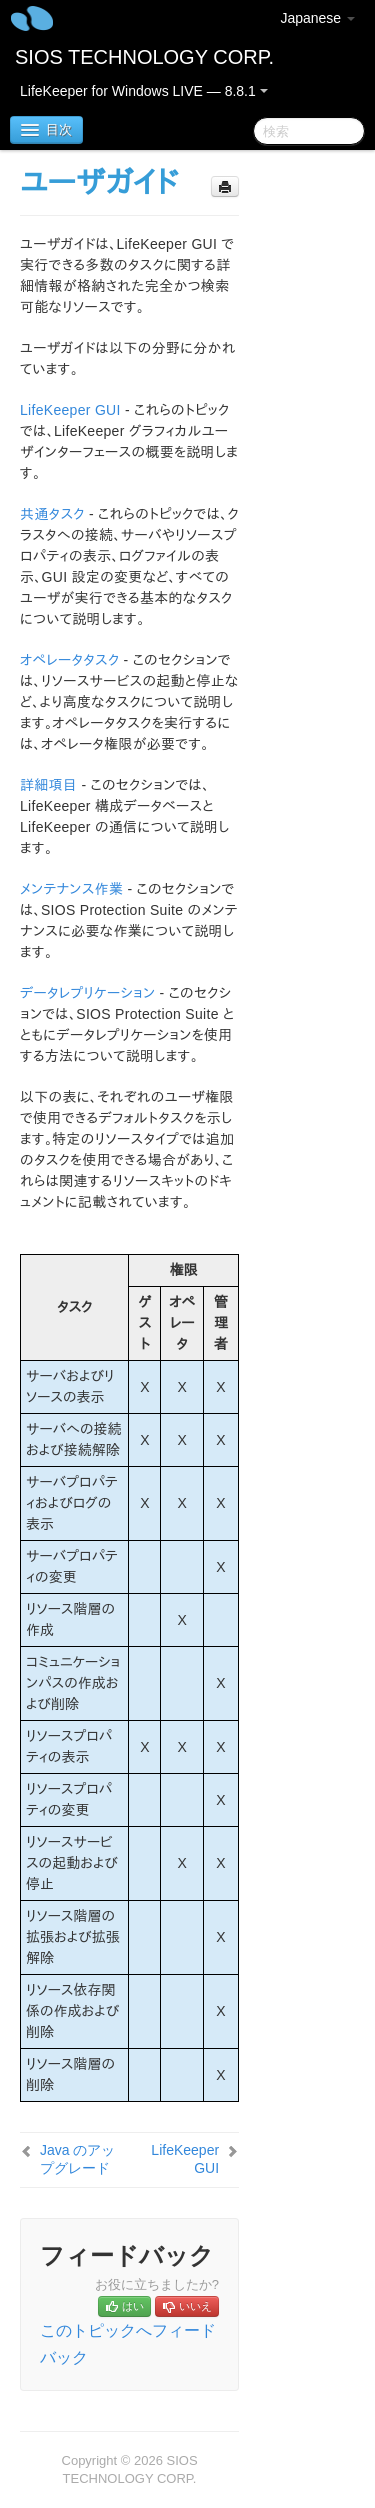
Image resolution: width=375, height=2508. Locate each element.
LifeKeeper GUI (70, 410)
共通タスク (52, 514)
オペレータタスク (69, 660)
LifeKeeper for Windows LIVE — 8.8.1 (144, 91)
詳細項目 (48, 785)
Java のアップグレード (77, 2159)
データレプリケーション (87, 993)
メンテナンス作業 (71, 889)
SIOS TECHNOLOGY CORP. (144, 57)
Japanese (317, 18)
